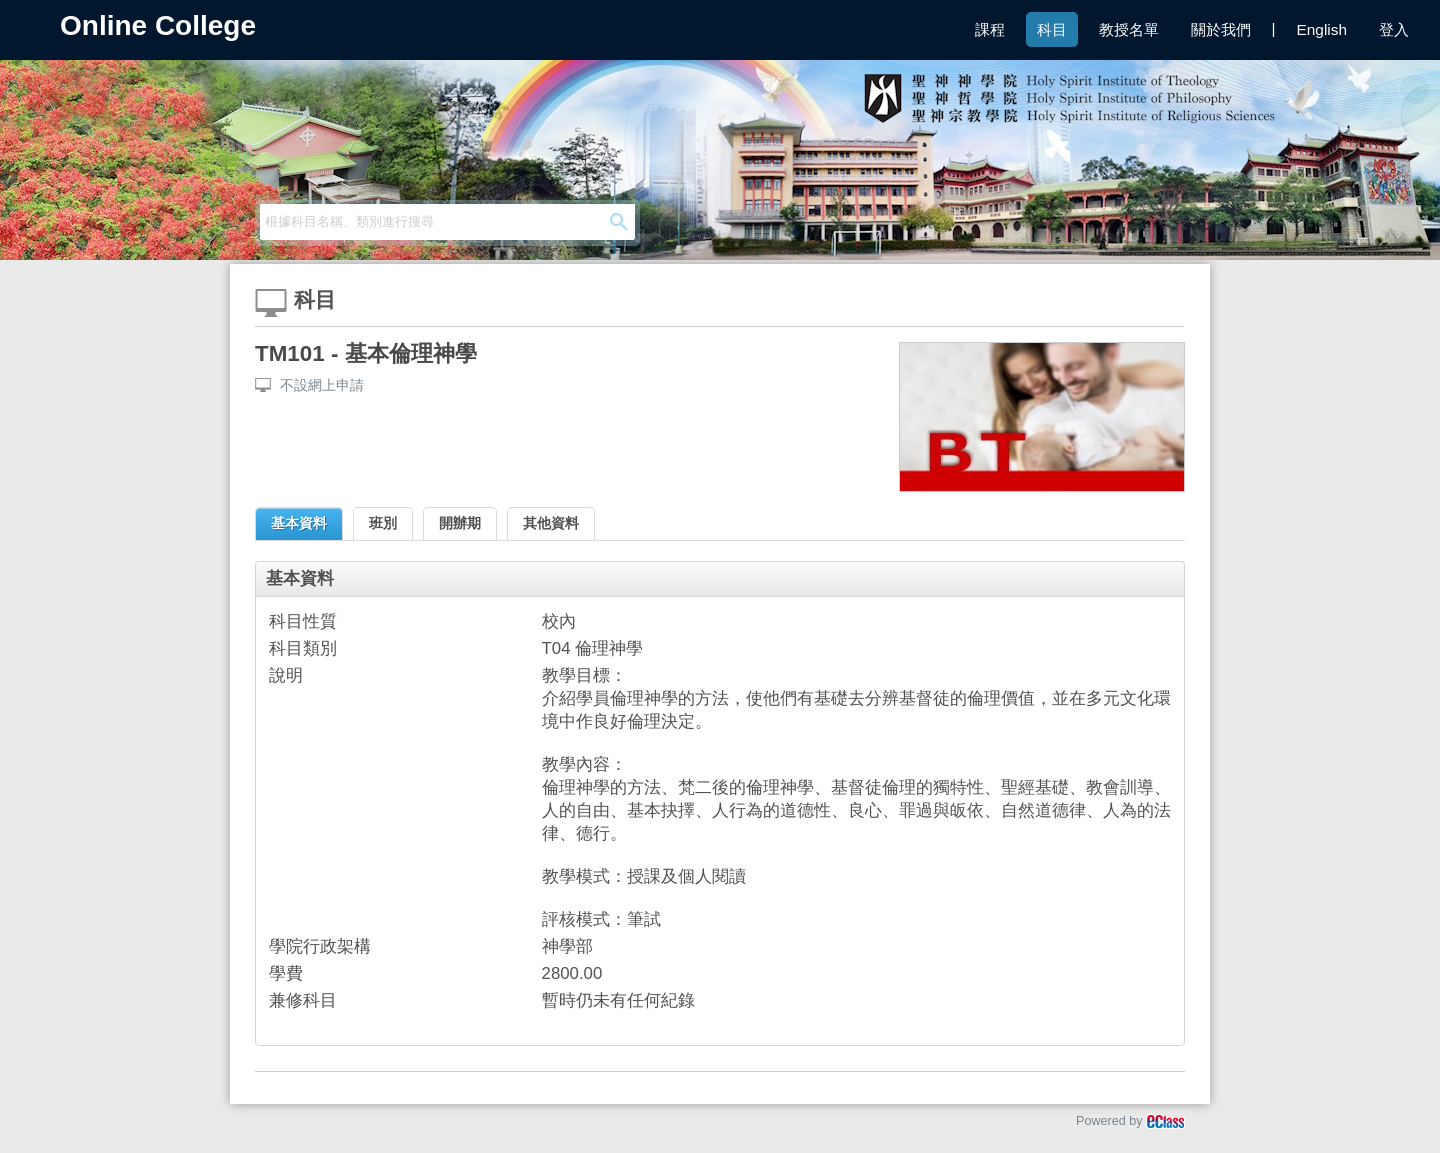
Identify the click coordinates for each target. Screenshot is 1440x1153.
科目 (1052, 29)
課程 (990, 29)
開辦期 (460, 523)
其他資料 (551, 523)
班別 (383, 523)
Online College (158, 25)
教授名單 (1129, 29)
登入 (1394, 29)
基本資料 (299, 523)
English (1322, 29)
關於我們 (1221, 29)
